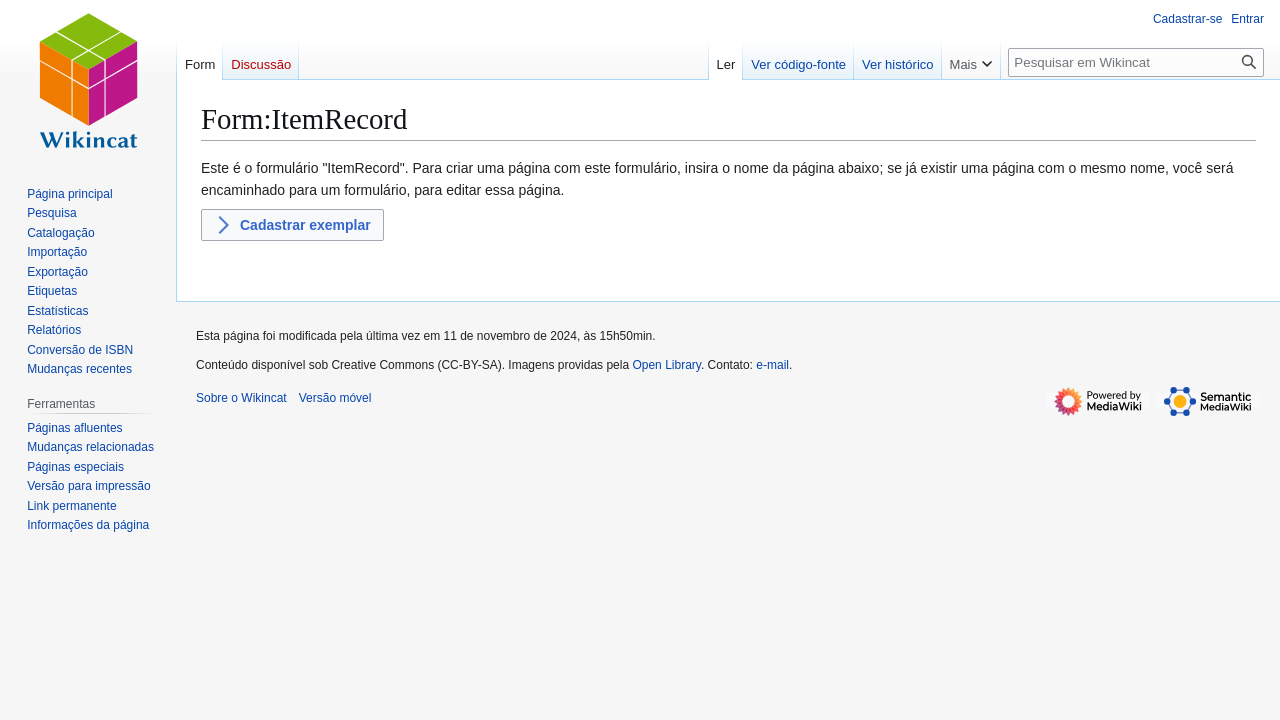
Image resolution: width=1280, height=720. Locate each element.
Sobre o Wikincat (241, 398)
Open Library (666, 365)
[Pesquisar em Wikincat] (1136, 62)
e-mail (772, 365)
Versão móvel (335, 398)
